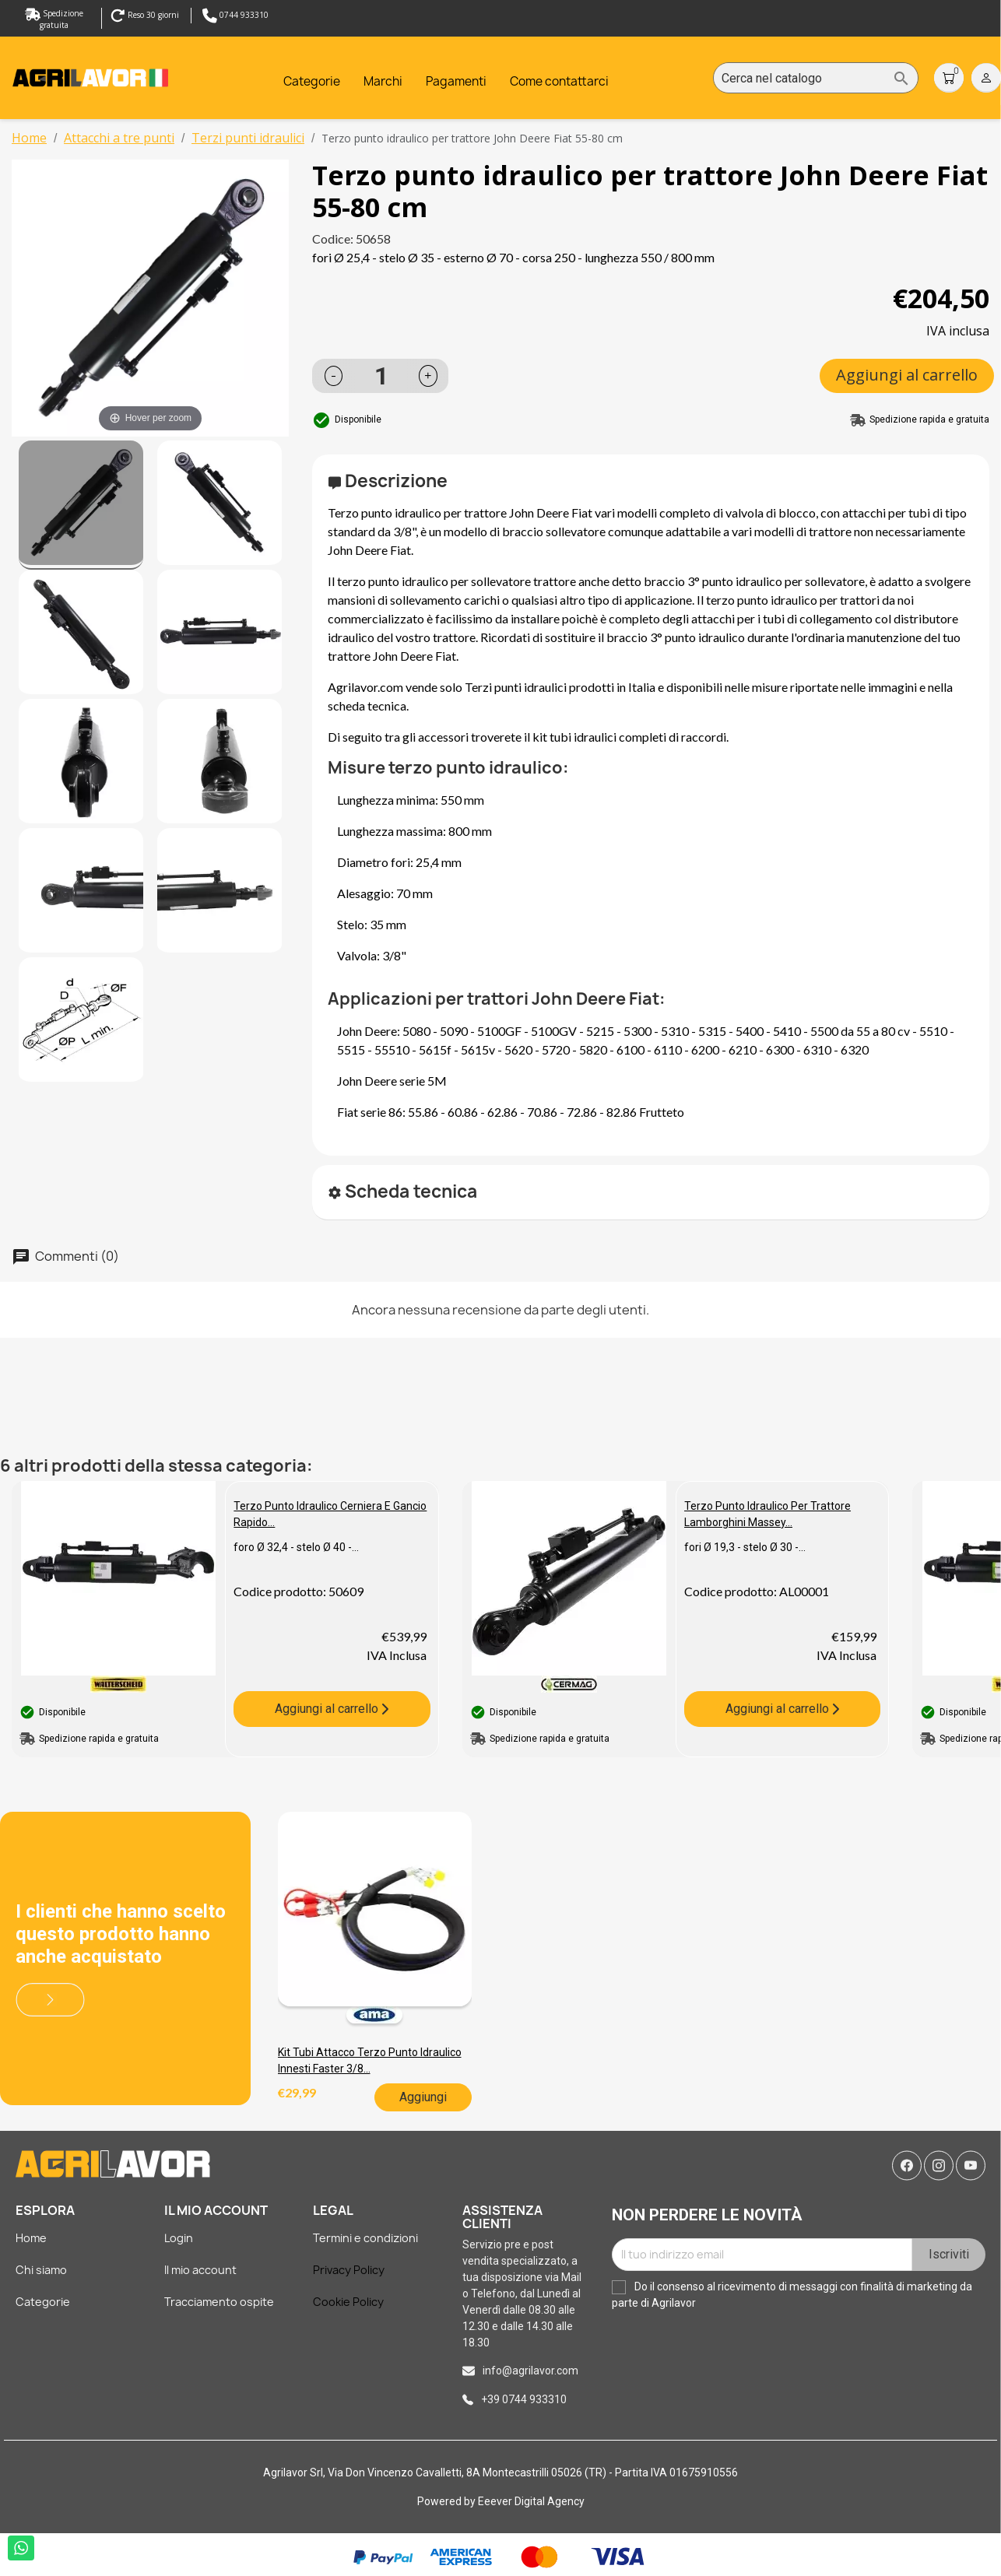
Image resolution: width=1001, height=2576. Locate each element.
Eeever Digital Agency (531, 2501)
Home (31, 2237)
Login (178, 2237)
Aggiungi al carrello (907, 374)
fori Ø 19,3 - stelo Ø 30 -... (745, 1547)
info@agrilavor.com (530, 2370)
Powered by (447, 2501)
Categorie (43, 2301)
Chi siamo (41, 2269)
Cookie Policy (348, 2301)
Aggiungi (423, 2097)
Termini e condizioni (365, 2237)
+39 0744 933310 (524, 2399)
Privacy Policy (349, 2269)
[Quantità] (381, 376)
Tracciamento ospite (219, 2301)
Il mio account (200, 2269)
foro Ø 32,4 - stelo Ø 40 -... (296, 1547)
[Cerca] (816, 78)
